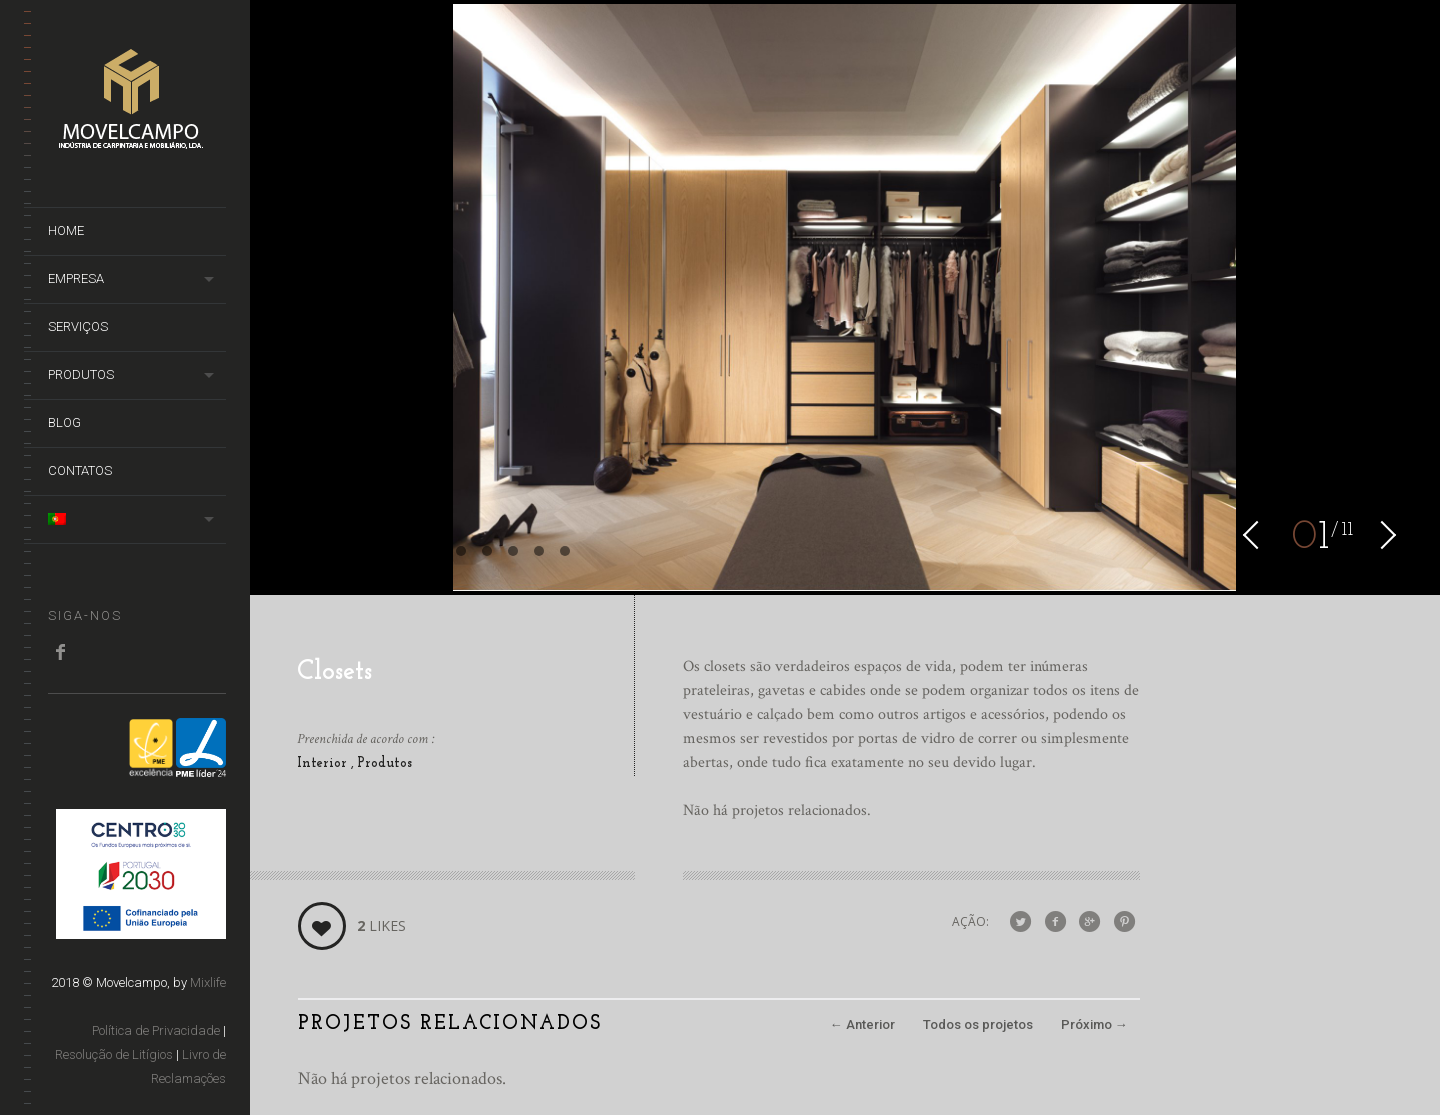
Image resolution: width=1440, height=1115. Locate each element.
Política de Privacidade (156, 1030)
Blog (64, 422)
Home (66, 230)
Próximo (1094, 1024)
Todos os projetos (978, 1024)
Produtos (81, 374)
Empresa (76, 278)
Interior (324, 763)
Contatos (80, 470)
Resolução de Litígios (114, 1054)
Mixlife (208, 982)
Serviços (78, 326)
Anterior (862, 1024)
